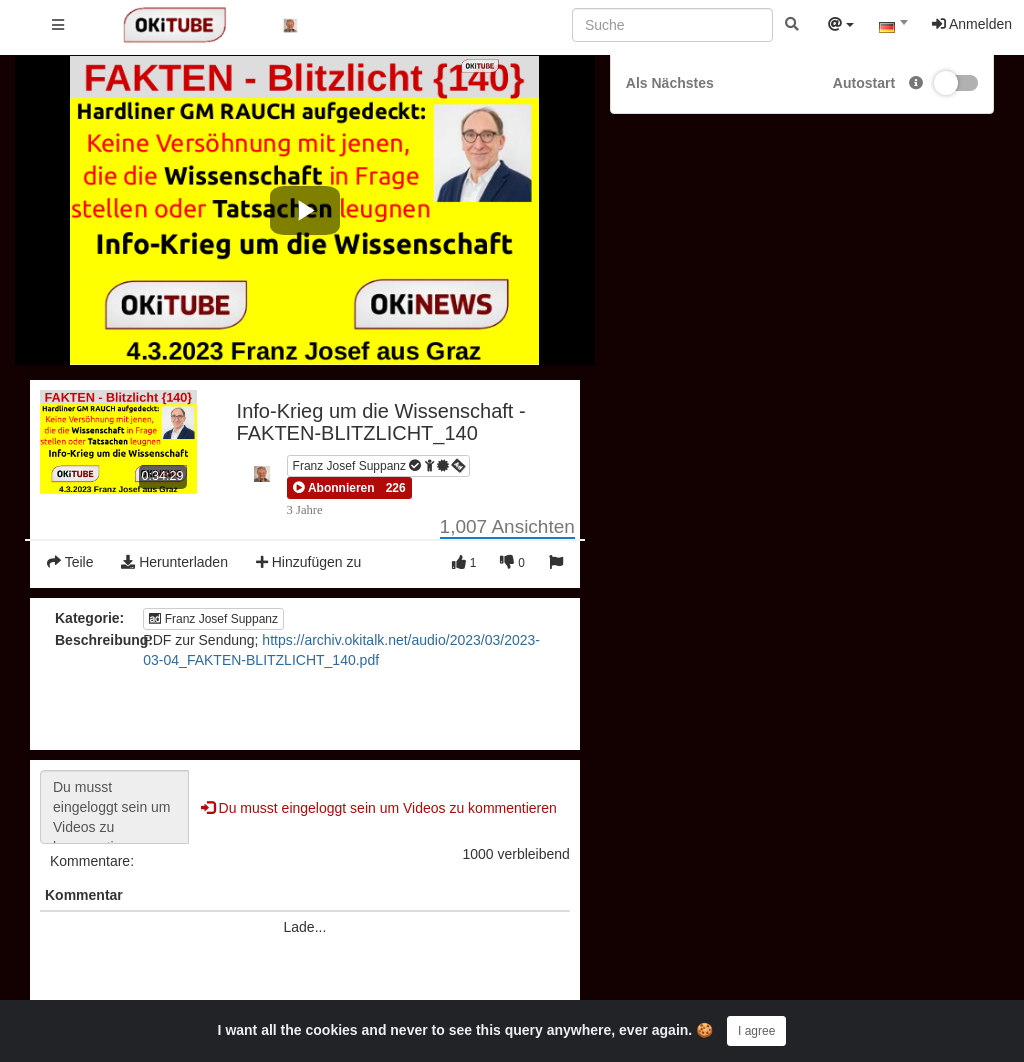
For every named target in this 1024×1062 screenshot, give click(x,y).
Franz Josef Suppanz (379, 466)
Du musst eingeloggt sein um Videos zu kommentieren (114, 807)
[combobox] (893, 29)
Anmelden (972, 24)
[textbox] (893, 28)
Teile (70, 562)
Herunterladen (174, 562)
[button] (334, 488)
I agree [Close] (756, 1031)
